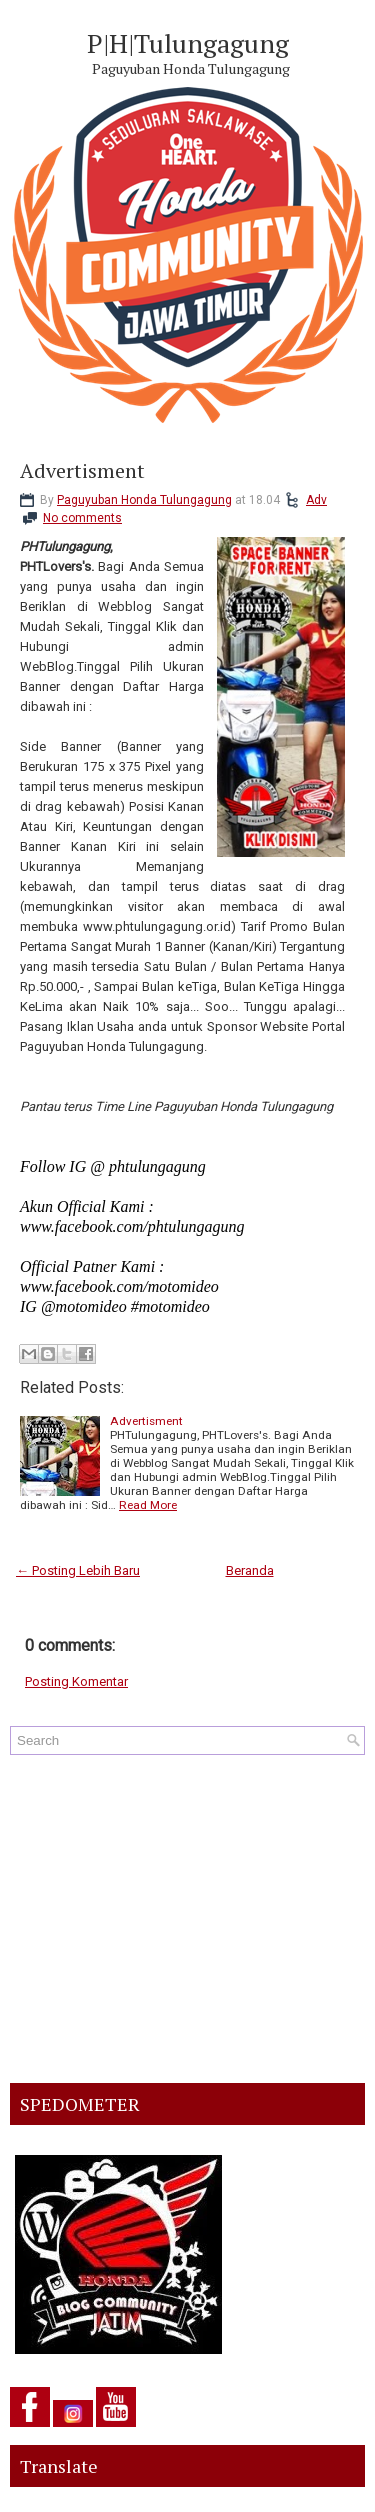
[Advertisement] (187, 1919)
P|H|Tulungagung (188, 43)
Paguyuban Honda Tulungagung (144, 500)
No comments (82, 518)
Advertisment (82, 471)
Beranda (250, 1570)
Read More (148, 1505)
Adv (316, 500)
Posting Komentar (76, 1681)
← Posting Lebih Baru (78, 1570)
